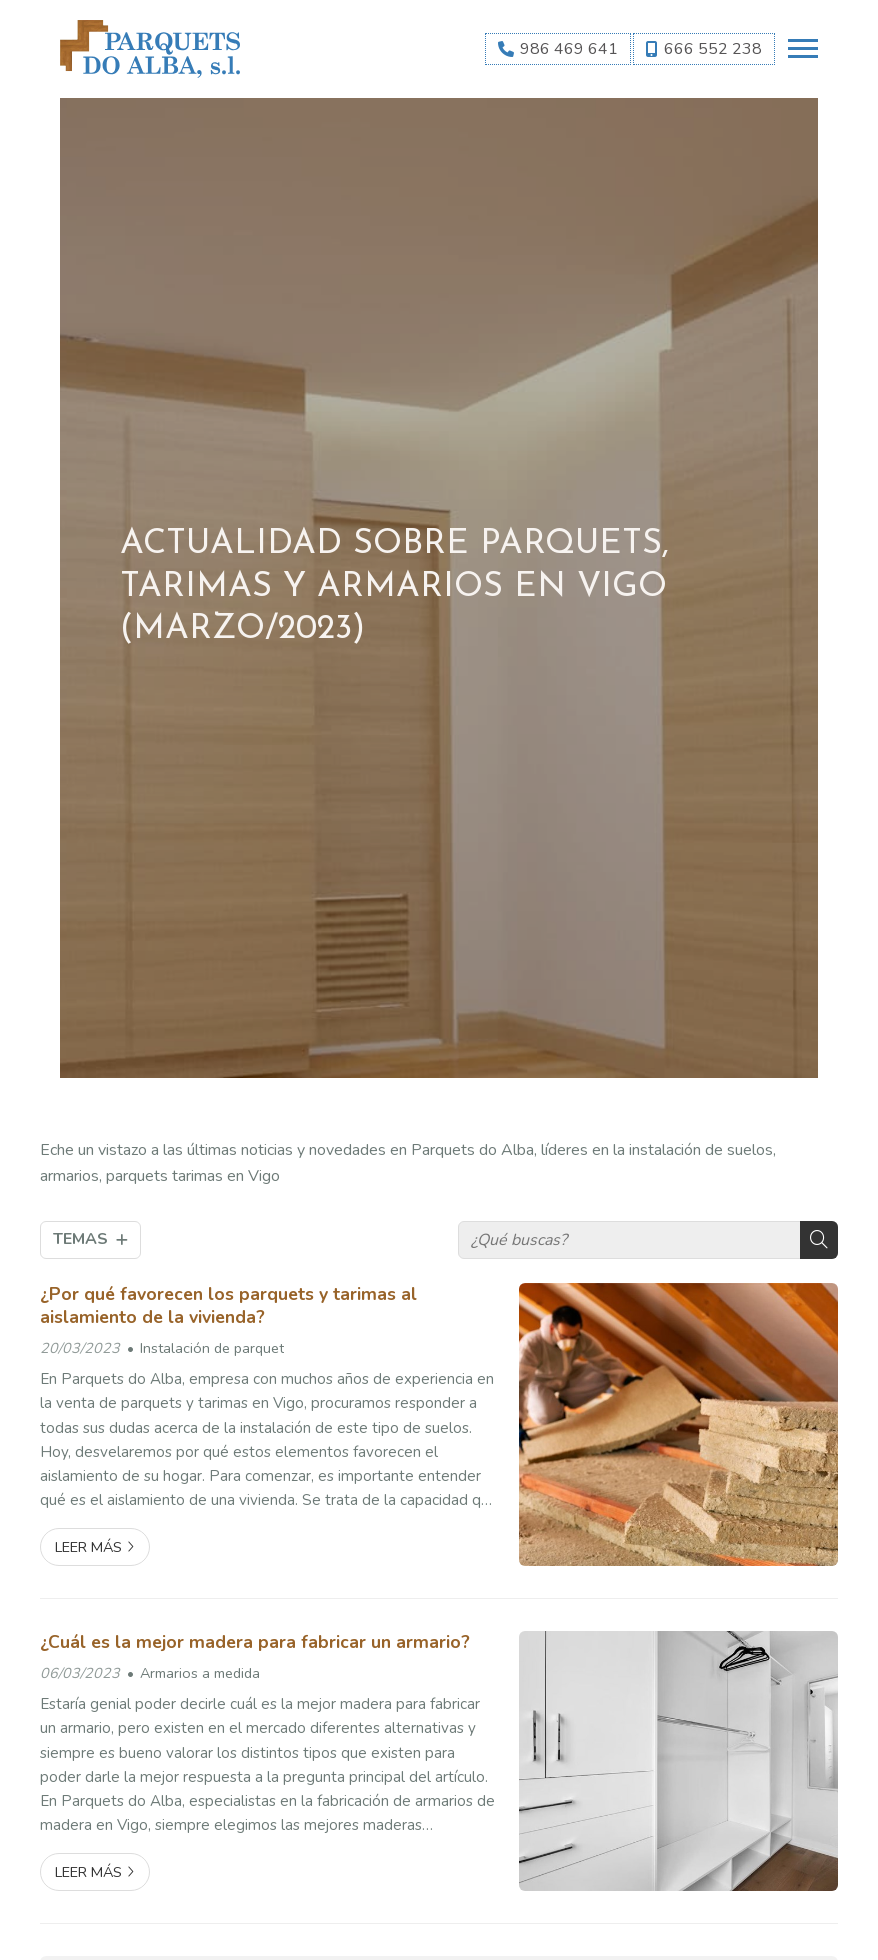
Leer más (88, 1547)
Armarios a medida (200, 1673)
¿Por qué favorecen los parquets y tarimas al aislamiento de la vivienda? (228, 1305)
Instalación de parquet (212, 1348)
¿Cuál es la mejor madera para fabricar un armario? (255, 1642)
